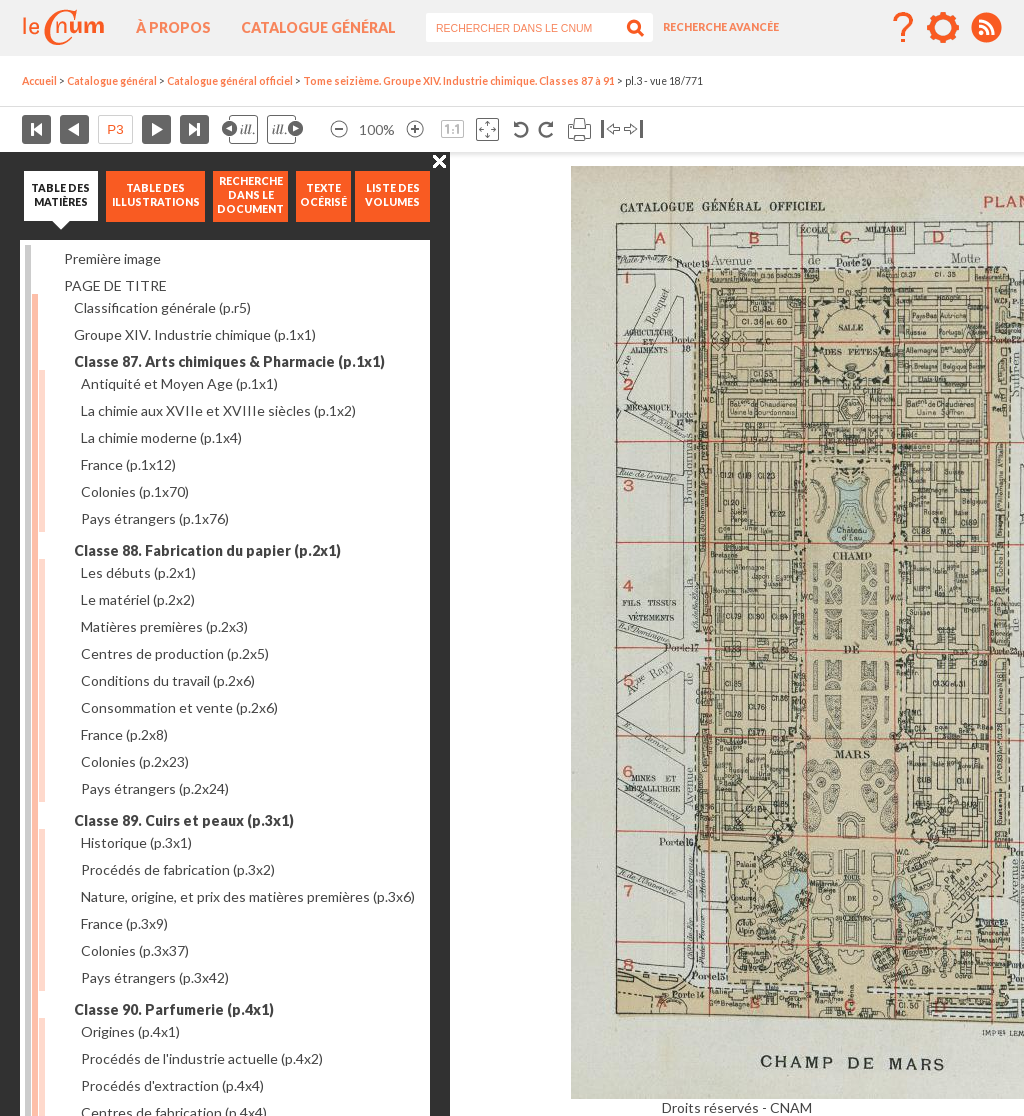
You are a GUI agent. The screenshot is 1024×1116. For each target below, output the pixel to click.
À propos (173, 27)
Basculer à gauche (610, 129)
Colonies (135, 491)
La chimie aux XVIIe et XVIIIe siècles (218, 410)
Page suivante (156, 129)
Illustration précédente (240, 129)
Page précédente (74, 129)
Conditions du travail (168, 680)
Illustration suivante (285, 129)
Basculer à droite (633, 129)
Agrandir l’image (415, 129)
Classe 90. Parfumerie (174, 1009)
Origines (130, 1031)
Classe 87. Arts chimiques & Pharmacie (229, 361)
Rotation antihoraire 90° (521, 129)
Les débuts (138, 572)
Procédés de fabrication (178, 869)
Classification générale (162, 307)
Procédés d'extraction (172, 1085)
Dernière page (194, 129)
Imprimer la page (579, 129)
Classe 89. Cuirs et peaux (184, 820)
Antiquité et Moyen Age (179, 383)
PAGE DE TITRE (115, 285)
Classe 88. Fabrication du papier (207, 550)
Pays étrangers (155, 518)
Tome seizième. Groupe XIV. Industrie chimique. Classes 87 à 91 (459, 81)
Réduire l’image (339, 129)
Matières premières (164, 626)
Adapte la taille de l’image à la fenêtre (487, 129)
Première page (36, 129)
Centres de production (175, 653)
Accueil (39, 81)
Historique (136, 842)
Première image (112, 258)
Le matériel (138, 599)
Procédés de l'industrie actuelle (202, 1058)
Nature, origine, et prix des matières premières (248, 896)
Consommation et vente (179, 707)
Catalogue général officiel (230, 81)
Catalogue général (318, 27)
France (128, 464)
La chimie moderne (161, 437)
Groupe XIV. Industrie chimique (195, 334)
